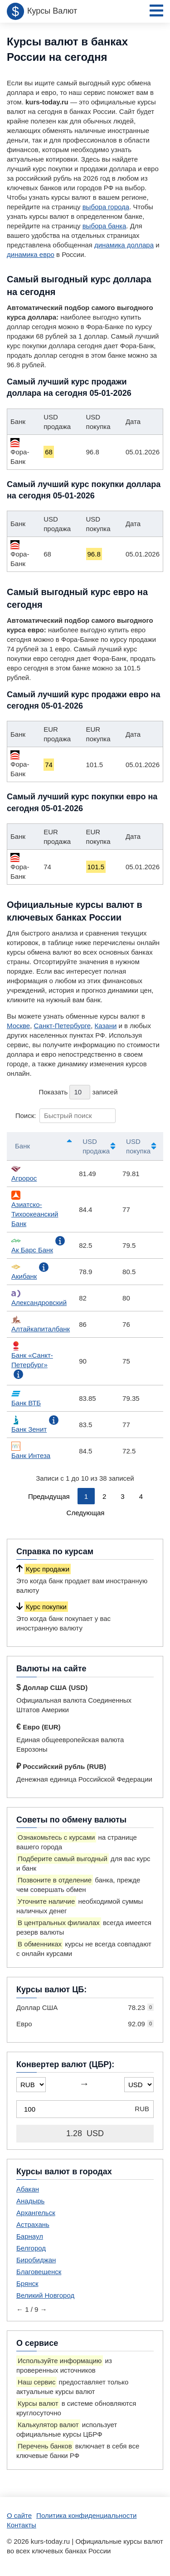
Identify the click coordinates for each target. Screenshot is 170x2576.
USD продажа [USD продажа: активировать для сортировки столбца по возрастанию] (96, 1146)
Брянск (27, 2283)
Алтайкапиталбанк (40, 1324)
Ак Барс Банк (32, 1245)
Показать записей (78, 1092)
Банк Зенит (29, 1424)
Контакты (21, 2525)
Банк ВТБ (26, 1398)
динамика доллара (124, 245)
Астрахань (32, 2224)
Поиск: (65, 1115)
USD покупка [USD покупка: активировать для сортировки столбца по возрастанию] (138, 1146)
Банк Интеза (30, 1450)
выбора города (106, 207)
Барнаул (29, 2236)
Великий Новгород (45, 2295)
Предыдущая (49, 1496)
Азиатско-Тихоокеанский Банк (34, 1209)
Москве (18, 1025)
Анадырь (30, 2201)
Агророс (24, 1173)
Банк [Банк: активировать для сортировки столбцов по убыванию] (22, 1146)
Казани (106, 1025)
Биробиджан (36, 2260)
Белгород (31, 2248)
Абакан (27, 2189)
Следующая (86, 1513)
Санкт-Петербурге (62, 1025)
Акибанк (24, 1271)
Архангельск (35, 2212)
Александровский (39, 1297)
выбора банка (104, 226)
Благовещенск (38, 2272)
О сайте (19, 2515)
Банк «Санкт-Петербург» (32, 1355)
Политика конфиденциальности (86, 2515)
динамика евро (30, 254)
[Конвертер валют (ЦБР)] (85, 2109)
